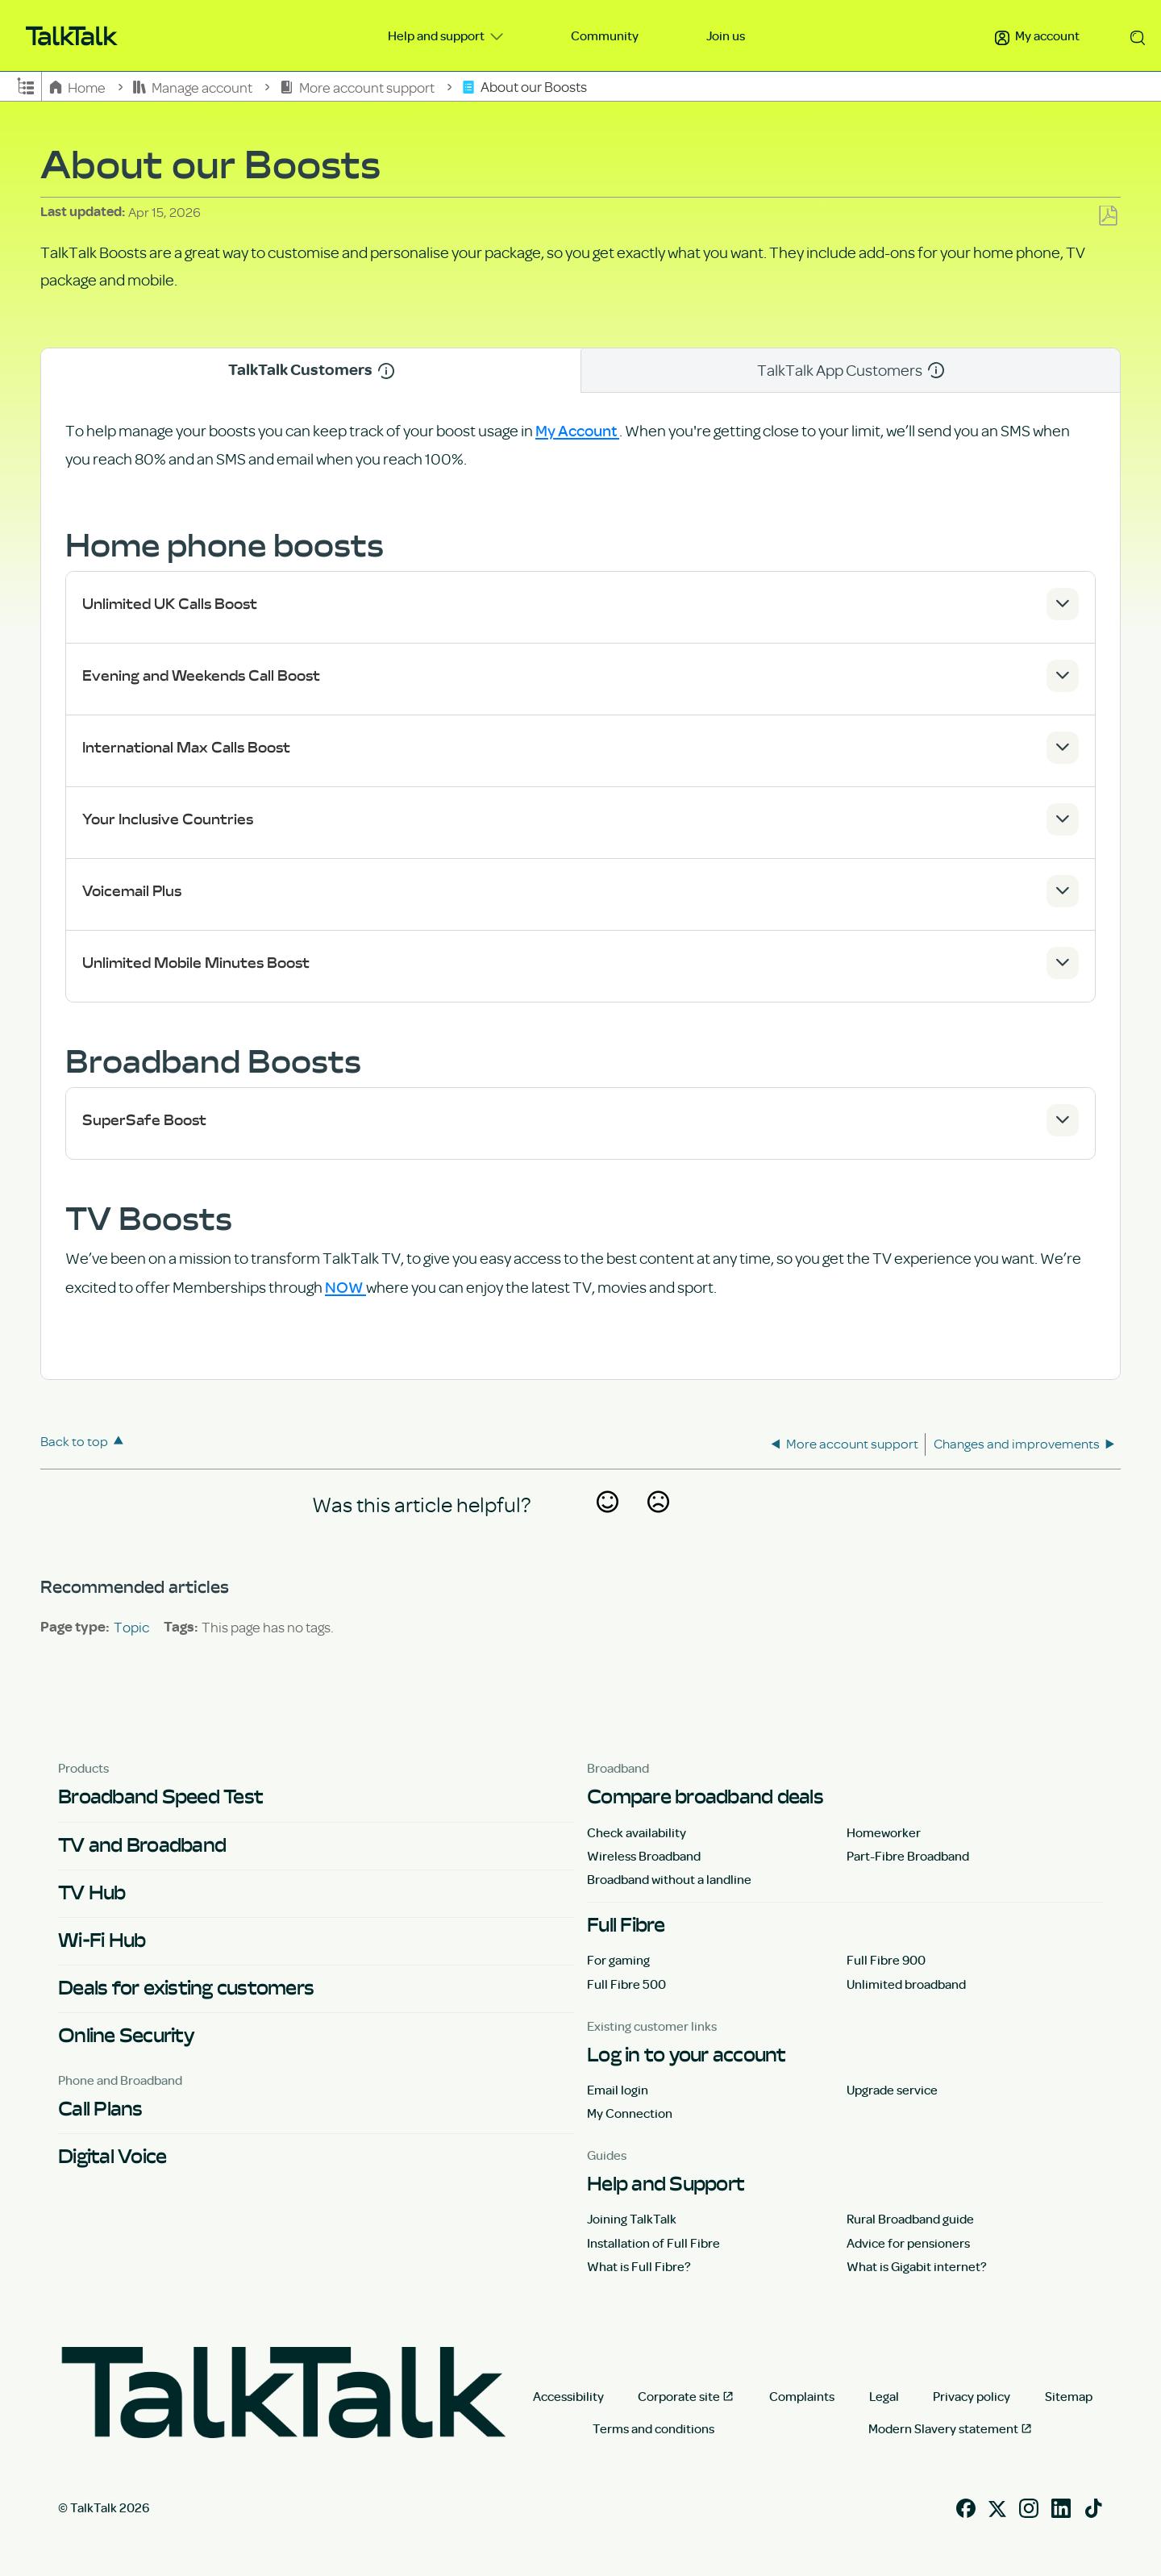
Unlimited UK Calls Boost (169, 603)
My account (1037, 35)
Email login (617, 2090)
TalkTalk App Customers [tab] (850, 370)
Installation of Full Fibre (653, 2243)
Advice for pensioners (908, 2243)
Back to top (74, 1440)
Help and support (437, 35)
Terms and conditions (653, 2428)
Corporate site (679, 2396)
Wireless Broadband (644, 1856)
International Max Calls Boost (186, 747)
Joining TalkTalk (631, 2219)
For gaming (618, 1960)
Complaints (801, 2396)
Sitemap (1068, 2396)
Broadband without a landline (669, 1879)
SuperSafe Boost (144, 1120)
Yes (607, 1523)
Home (78, 86)
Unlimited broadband (906, 1984)
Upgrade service (892, 2090)
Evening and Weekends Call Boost (201, 675)
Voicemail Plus (131, 891)
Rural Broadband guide (910, 2219)
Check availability (636, 1832)
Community (605, 35)
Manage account (194, 86)
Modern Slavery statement (943, 2428)
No (658, 1523)
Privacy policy (971, 2396)
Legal (884, 2396)
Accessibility (568, 2396)
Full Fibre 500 (626, 1984)
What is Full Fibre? (639, 2266)
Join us (725, 35)
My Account (577, 429)
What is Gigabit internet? (917, 2266)
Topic (131, 1627)
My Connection (629, 2113)
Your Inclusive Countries (167, 819)
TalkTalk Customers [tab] (311, 370)
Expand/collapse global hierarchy (26, 85)
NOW (345, 1286)
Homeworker (884, 1832)
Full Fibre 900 (886, 1960)
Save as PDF (1107, 216)
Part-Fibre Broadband (908, 1856)
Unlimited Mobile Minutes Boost (196, 962)
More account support (358, 86)
